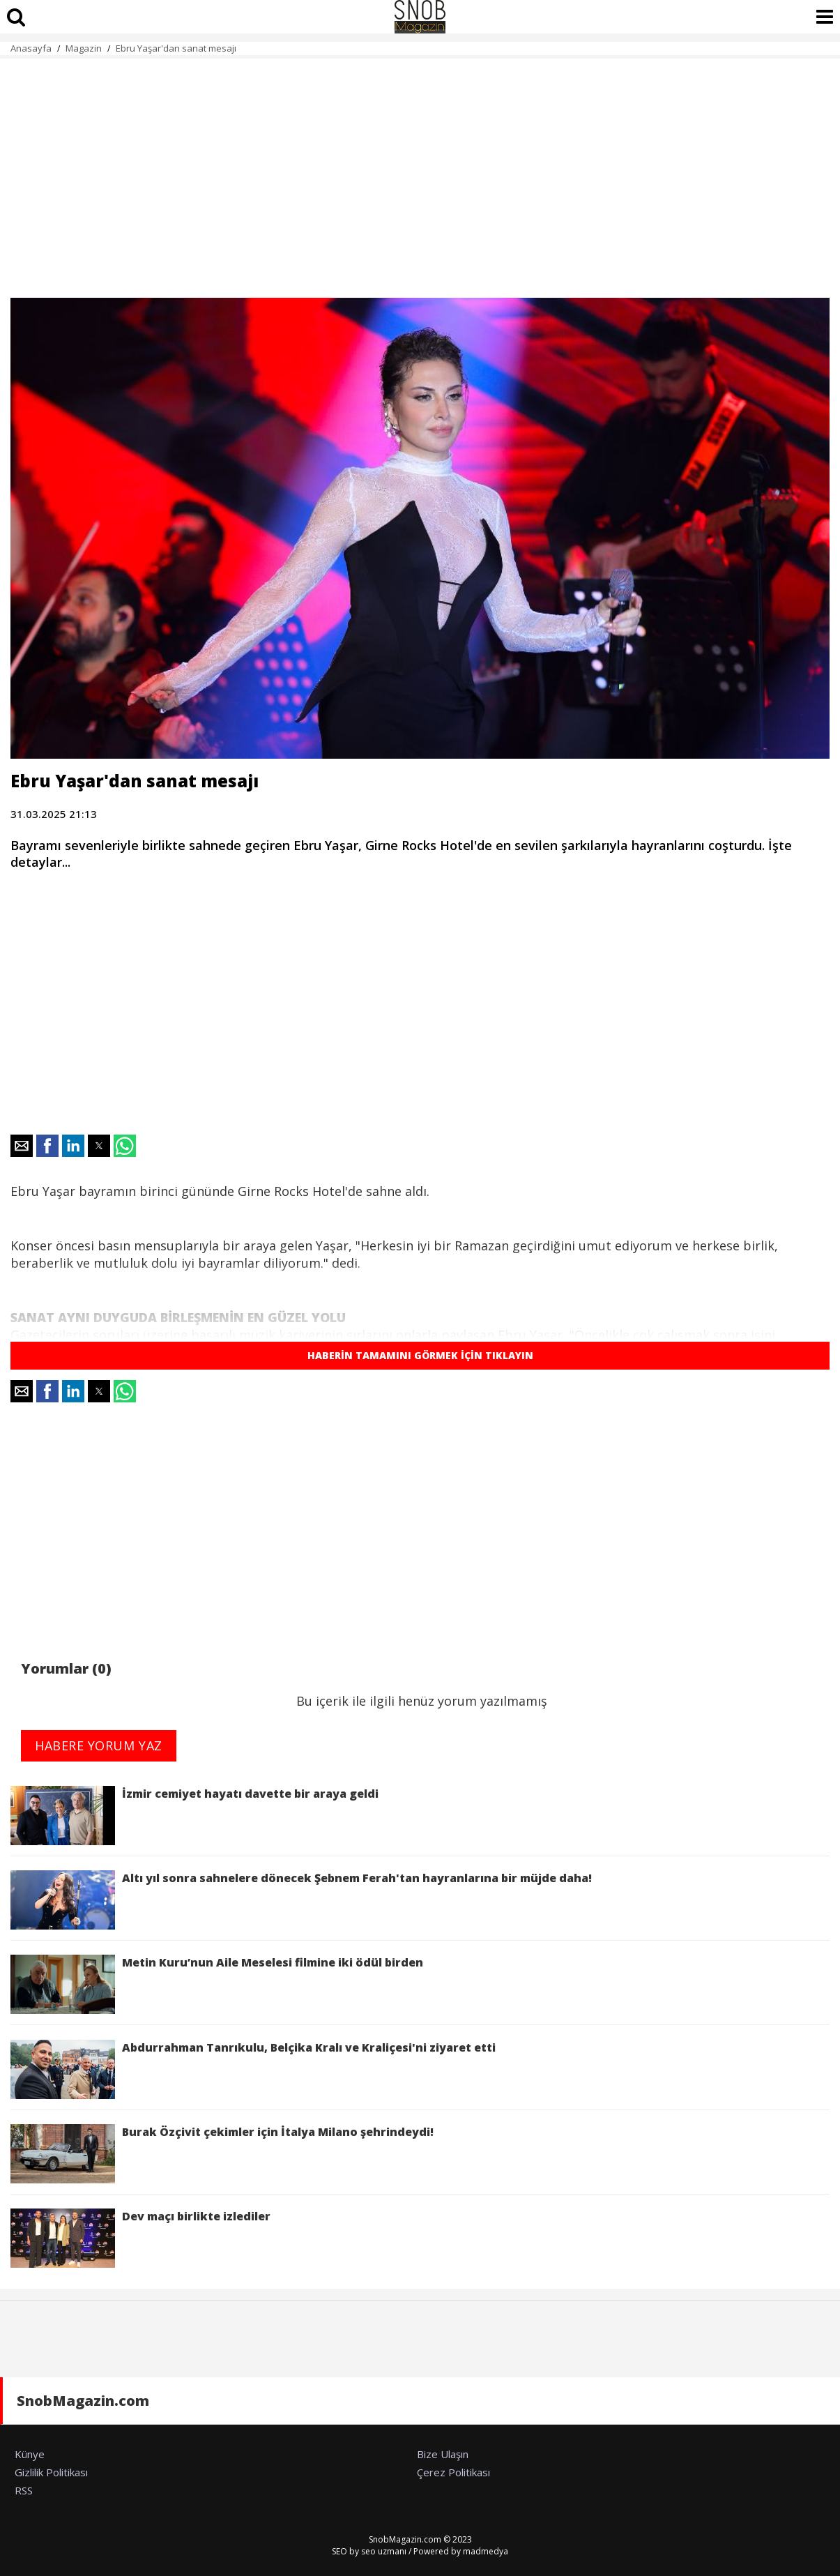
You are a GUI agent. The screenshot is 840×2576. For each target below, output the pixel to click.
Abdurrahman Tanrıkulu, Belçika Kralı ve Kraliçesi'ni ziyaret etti (253, 2069)
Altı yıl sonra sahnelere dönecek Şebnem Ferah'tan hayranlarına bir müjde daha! (303, 1900)
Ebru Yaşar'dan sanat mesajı (176, 48)
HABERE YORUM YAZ (98, 1745)
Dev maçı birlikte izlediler (143, 2238)
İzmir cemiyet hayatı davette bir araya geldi (194, 1815)
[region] (420, 170)
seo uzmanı (383, 2551)
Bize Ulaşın (442, 2454)
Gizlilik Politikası (51, 2472)
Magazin (84, 48)
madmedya (485, 2551)
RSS (24, 2490)
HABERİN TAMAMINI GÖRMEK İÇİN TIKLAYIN (420, 1355)
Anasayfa (31, 48)
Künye (30, 2454)
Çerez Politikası (453, 2472)
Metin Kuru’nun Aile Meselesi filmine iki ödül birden (216, 1984)
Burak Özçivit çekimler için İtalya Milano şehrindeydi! (222, 2153)
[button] (21, 1146)
